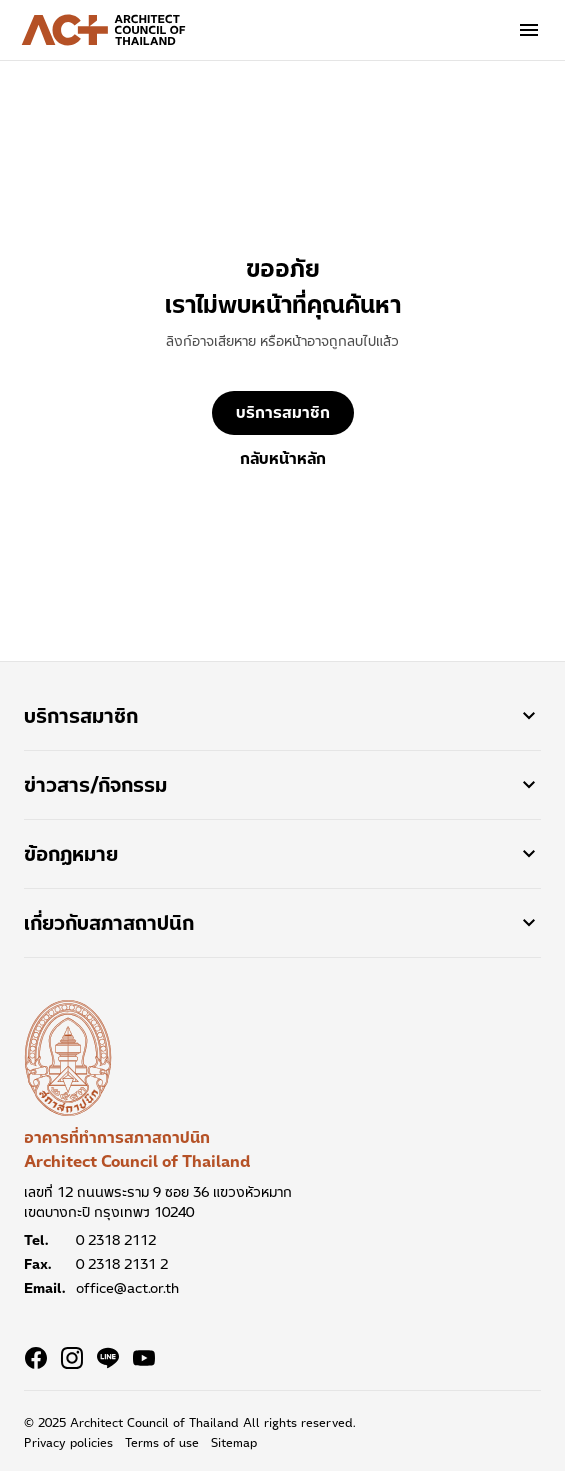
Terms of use (162, 1443)
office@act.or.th (127, 1288)
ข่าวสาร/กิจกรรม (282, 785)
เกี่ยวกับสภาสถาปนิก (282, 923)
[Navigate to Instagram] (72, 1358)
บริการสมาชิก (283, 412)
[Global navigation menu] (529, 30)
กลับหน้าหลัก (283, 459)
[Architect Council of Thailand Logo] (104, 30)
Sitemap (234, 1443)
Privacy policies (68, 1443)
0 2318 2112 (116, 1240)
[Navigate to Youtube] (144, 1358)
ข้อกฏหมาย (282, 854)
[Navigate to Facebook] (36, 1358)
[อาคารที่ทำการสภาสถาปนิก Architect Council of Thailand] (68, 1058)
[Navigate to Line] (108, 1358)
